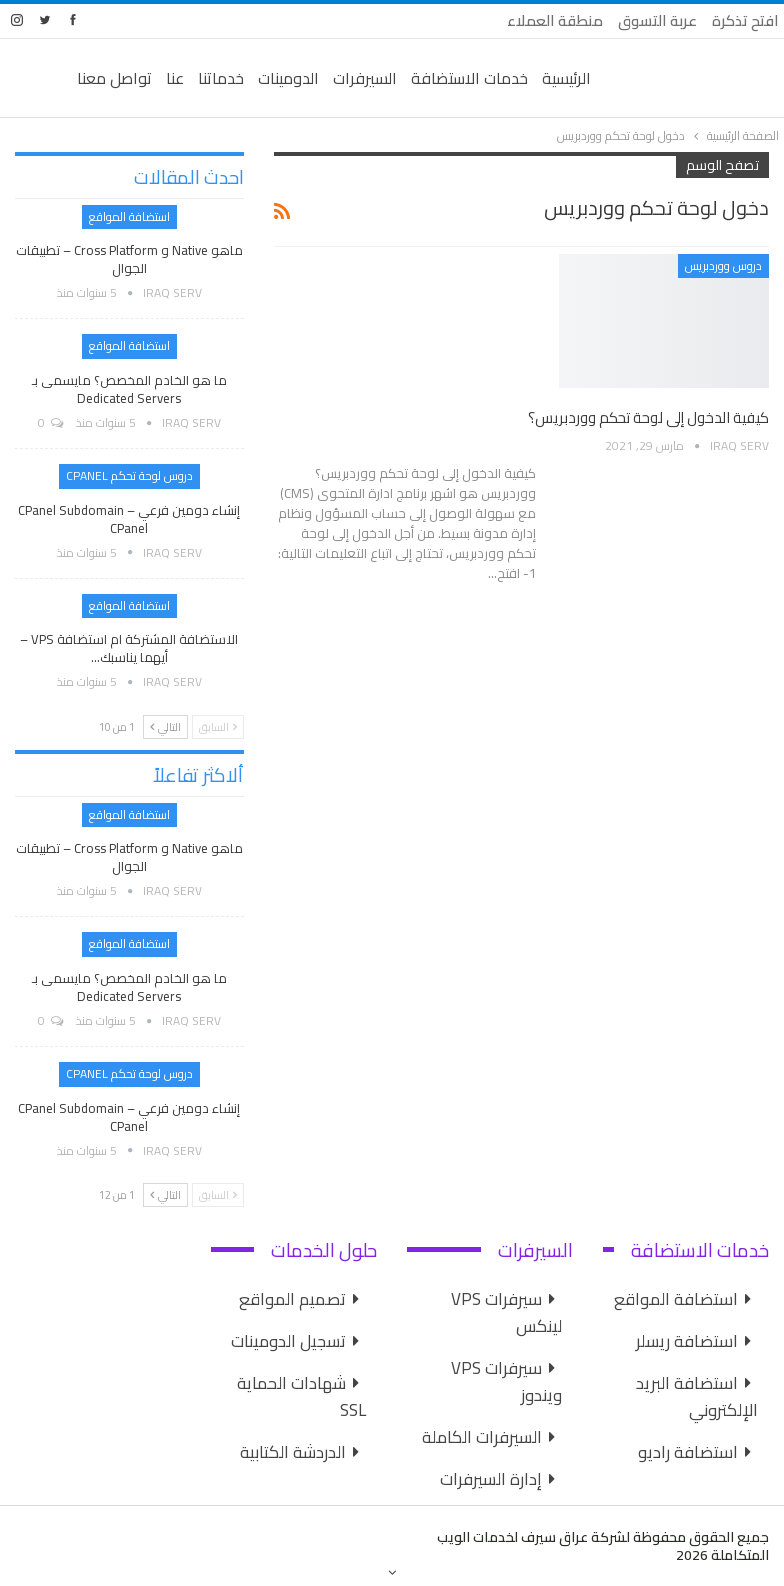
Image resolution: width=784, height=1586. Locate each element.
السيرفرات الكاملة (482, 1437)
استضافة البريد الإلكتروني (697, 1396)
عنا (175, 78)
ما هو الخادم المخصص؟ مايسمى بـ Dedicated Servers (129, 389)
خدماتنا (221, 78)
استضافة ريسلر (687, 1341)
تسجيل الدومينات (288, 1341)
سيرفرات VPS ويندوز (506, 1381)
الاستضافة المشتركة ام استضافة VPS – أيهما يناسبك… (129, 648)
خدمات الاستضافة (469, 78)
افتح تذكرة (745, 20)
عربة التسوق (657, 20)
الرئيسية (566, 78)
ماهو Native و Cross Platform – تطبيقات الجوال (129, 259)
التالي (165, 727)
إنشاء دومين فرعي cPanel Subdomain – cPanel (129, 519)
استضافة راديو (688, 1452)
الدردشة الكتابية (293, 1452)
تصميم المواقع (292, 1299)
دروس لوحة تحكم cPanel (129, 475)
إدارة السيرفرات (491, 1479)
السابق (218, 727)
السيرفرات (365, 78)
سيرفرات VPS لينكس (506, 1312)
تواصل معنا (114, 78)
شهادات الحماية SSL (301, 1396)
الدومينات (288, 78)
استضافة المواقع (129, 216)
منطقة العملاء (555, 20)
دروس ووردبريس (723, 265)
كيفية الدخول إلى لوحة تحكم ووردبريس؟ (648, 417)
